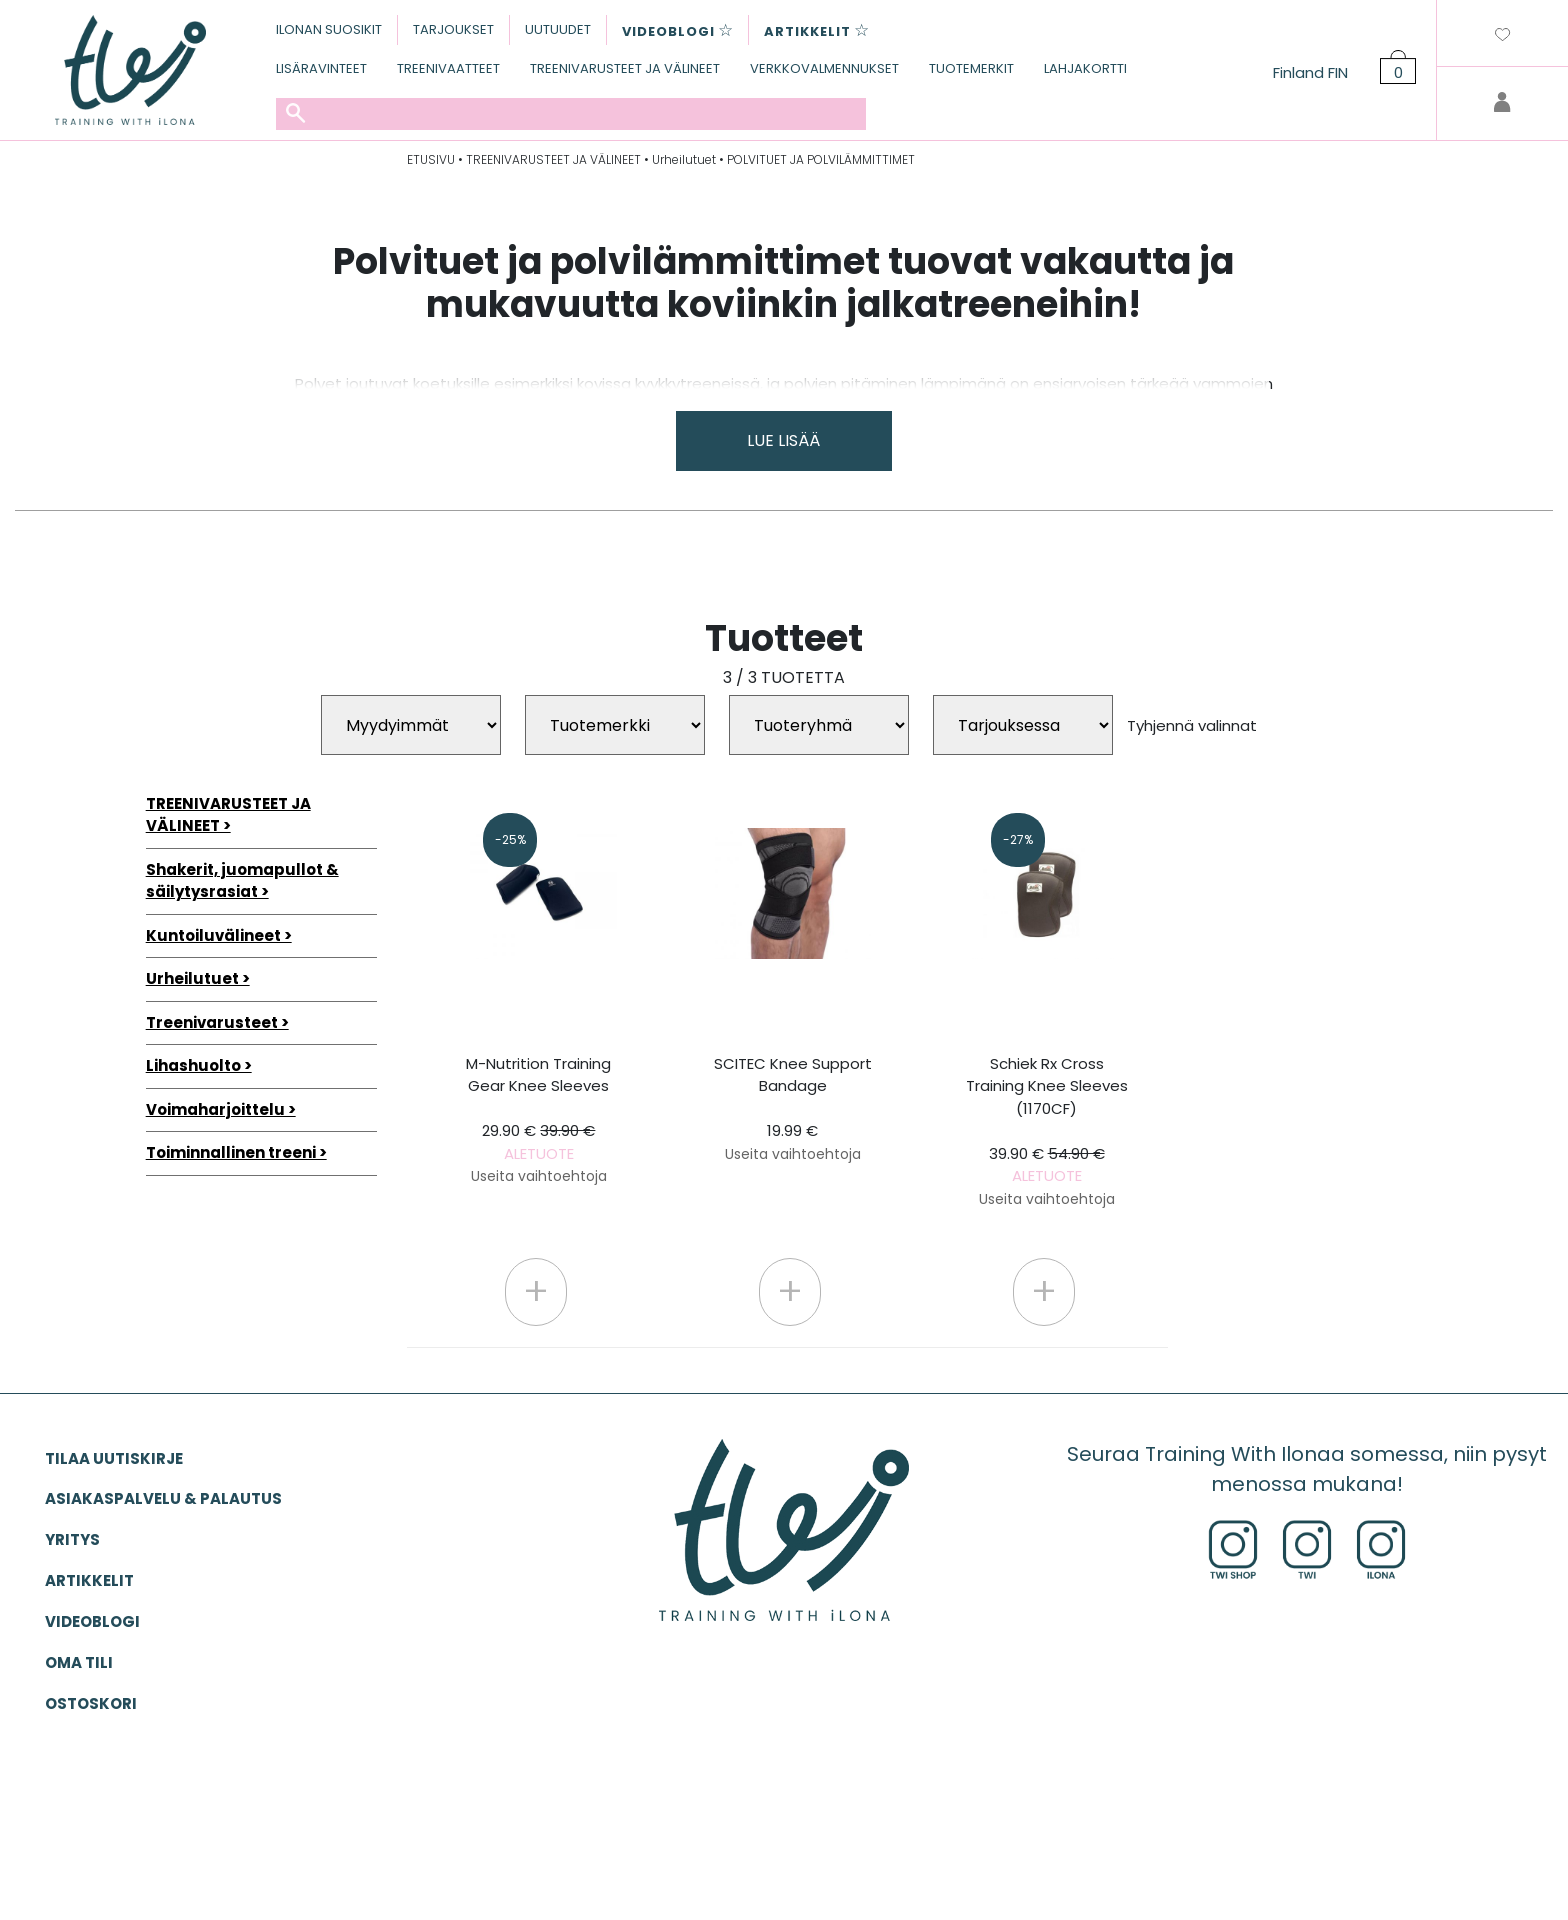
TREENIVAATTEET (448, 68)
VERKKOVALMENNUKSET (824, 68)
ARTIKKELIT (89, 1580)
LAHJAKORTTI (1085, 68)
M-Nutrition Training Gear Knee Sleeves (538, 1120)
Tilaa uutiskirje (114, 1458)
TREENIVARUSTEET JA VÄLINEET (625, 68)
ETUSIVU (431, 159)
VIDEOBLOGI (92, 1621)
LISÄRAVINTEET (321, 68)
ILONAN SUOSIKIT (329, 29)
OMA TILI (79, 1662)
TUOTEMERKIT (971, 68)
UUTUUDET (558, 29)
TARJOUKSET (453, 29)
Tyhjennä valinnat (1192, 725)
